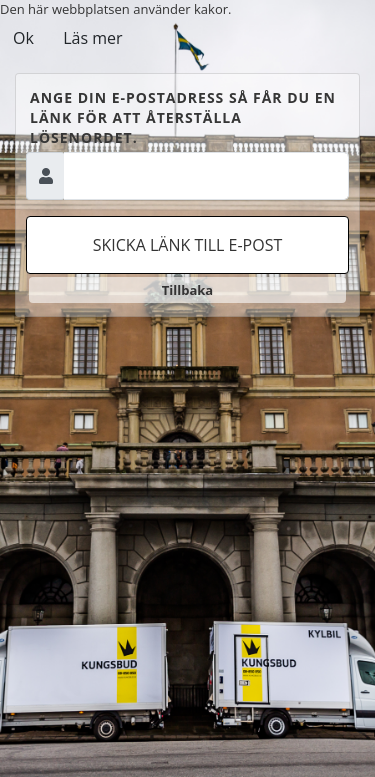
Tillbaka (187, 290)
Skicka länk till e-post (188, 245)
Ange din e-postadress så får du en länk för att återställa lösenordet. (183, 117)
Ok (23, 38)
